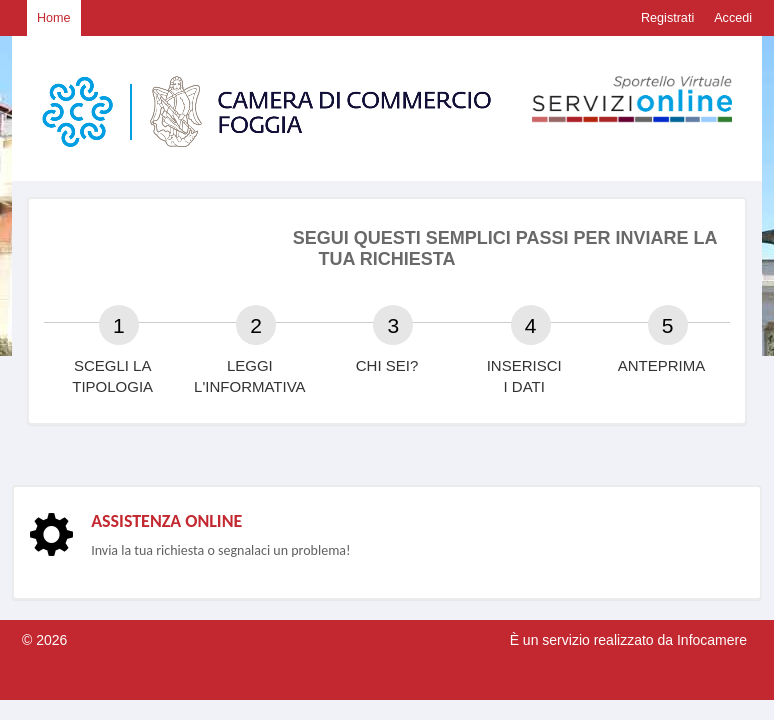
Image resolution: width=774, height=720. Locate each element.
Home (54, 18)
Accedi (733, 18)
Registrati (667, 18)
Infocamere (712, 640)
